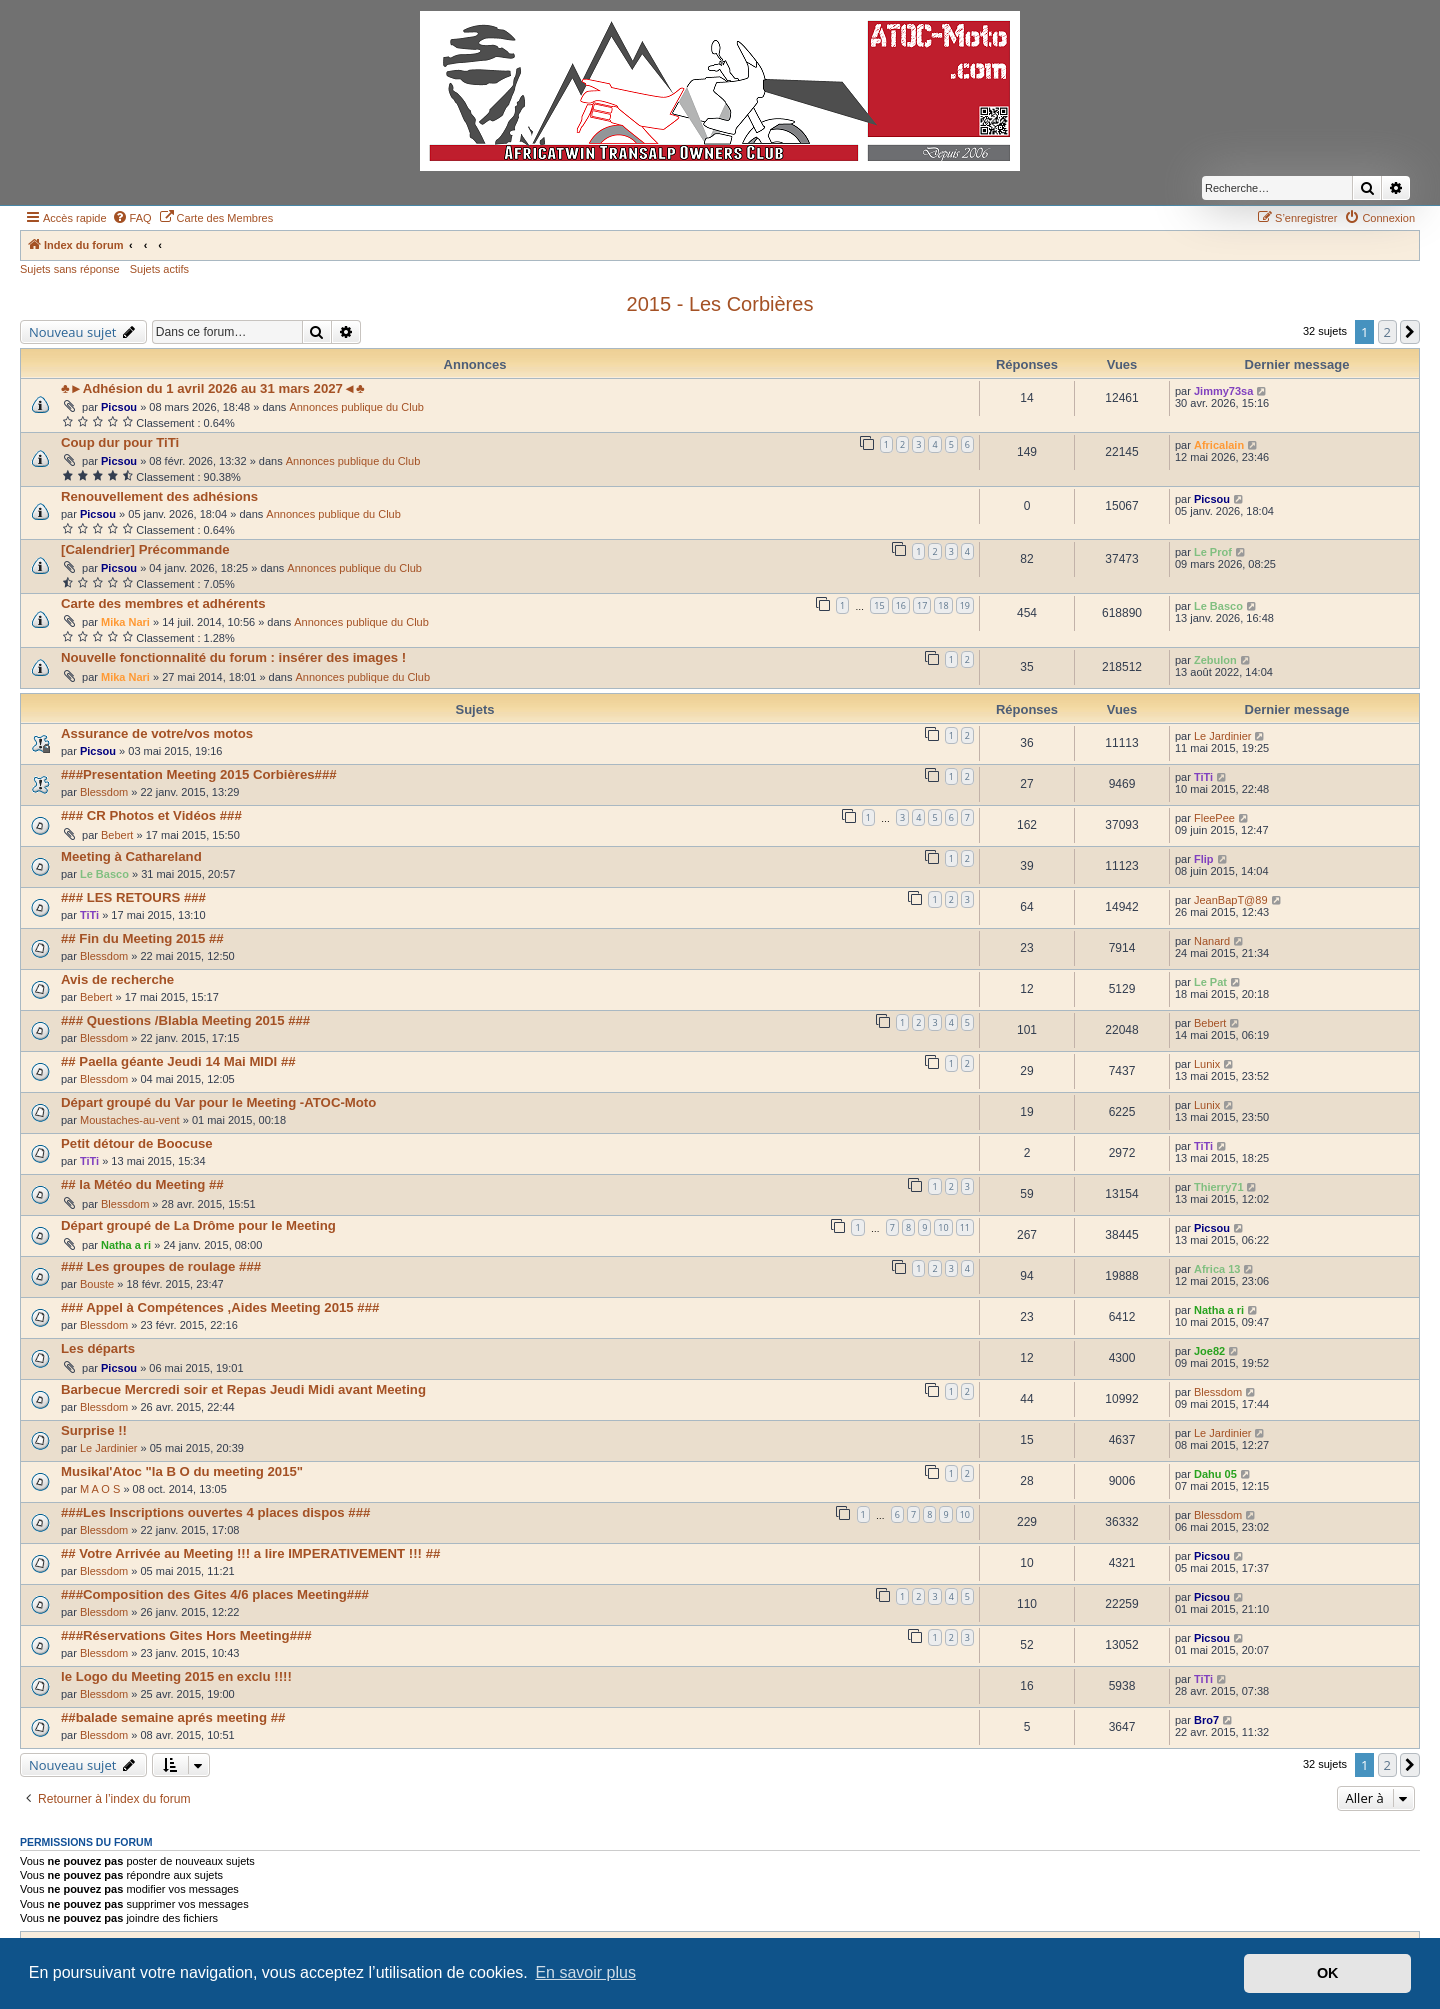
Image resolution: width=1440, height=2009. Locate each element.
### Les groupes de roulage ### (161, 1266)
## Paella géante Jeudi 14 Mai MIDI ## (178, 1061)
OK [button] (1328, 1973)
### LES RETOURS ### (133, 897)
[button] (1410, 332)
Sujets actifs (159, 269)
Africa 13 (1217, 1269)
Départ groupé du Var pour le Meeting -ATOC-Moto (218, 1102)
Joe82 (1209, 1351)
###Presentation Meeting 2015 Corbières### (199, 774)
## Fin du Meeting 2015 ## (142, 938)
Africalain (1219, 445)
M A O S (100, 1489)
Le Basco (1218, 606)
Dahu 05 (1215, 1474)
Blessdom (104, 792)
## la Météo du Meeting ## (142, 1184)
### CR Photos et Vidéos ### (151, 815)
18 (943, 605)
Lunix (1207, 1064)
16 (901, 605)
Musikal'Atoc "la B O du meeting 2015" (182, 1471)
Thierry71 (1219, 1187)
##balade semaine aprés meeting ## (173, 1717)
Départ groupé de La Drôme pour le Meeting (198, 1225)
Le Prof (1213, 552)
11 (965, 1227)
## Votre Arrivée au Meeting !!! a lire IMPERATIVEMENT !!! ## (250, 1553)
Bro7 (1206, 1720)
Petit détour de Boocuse (137, 1143)
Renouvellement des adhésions (159, 496)
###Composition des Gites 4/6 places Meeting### (215, 1594)
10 (943, 1227)
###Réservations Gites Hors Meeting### (186, 1635)
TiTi (1203, 777)
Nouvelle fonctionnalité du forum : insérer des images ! (233, 657)
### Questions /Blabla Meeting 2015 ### (185, 1020)
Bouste (97, 1284)
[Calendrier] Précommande (145, 549)
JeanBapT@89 (1231, 900)
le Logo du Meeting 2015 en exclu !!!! (176, 1676)
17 (922, 605)
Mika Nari (125, 622)
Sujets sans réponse (70, 269)
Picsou (119, 407)
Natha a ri (126, 1245)
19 (965, 605)
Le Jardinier (1222, 736)
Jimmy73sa (1223, 391)
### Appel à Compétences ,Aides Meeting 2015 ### (220, 1307)
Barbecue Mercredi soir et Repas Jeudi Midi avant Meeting (243, 1389)
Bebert (117, 835)
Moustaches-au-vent (130, 1120)
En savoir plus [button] (585, 1972)
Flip (1204, 859)
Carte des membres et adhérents (163, 603)
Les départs (98, 1348)
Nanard (1212, 941)
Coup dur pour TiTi (120, 442)
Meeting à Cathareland (131, 856)
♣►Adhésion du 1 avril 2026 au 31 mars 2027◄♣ (213, 388)
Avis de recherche (117, 979)
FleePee (1214, 818)
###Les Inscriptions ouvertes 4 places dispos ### (215, 1512)
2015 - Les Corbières (720, 304)
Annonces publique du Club (356, 407)
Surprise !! (94, 1430)
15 (879, 605)
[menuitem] (132, 218)
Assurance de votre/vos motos (157, 733)
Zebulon (1215, 660)
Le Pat (1210, 982)
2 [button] (1387, 332)
